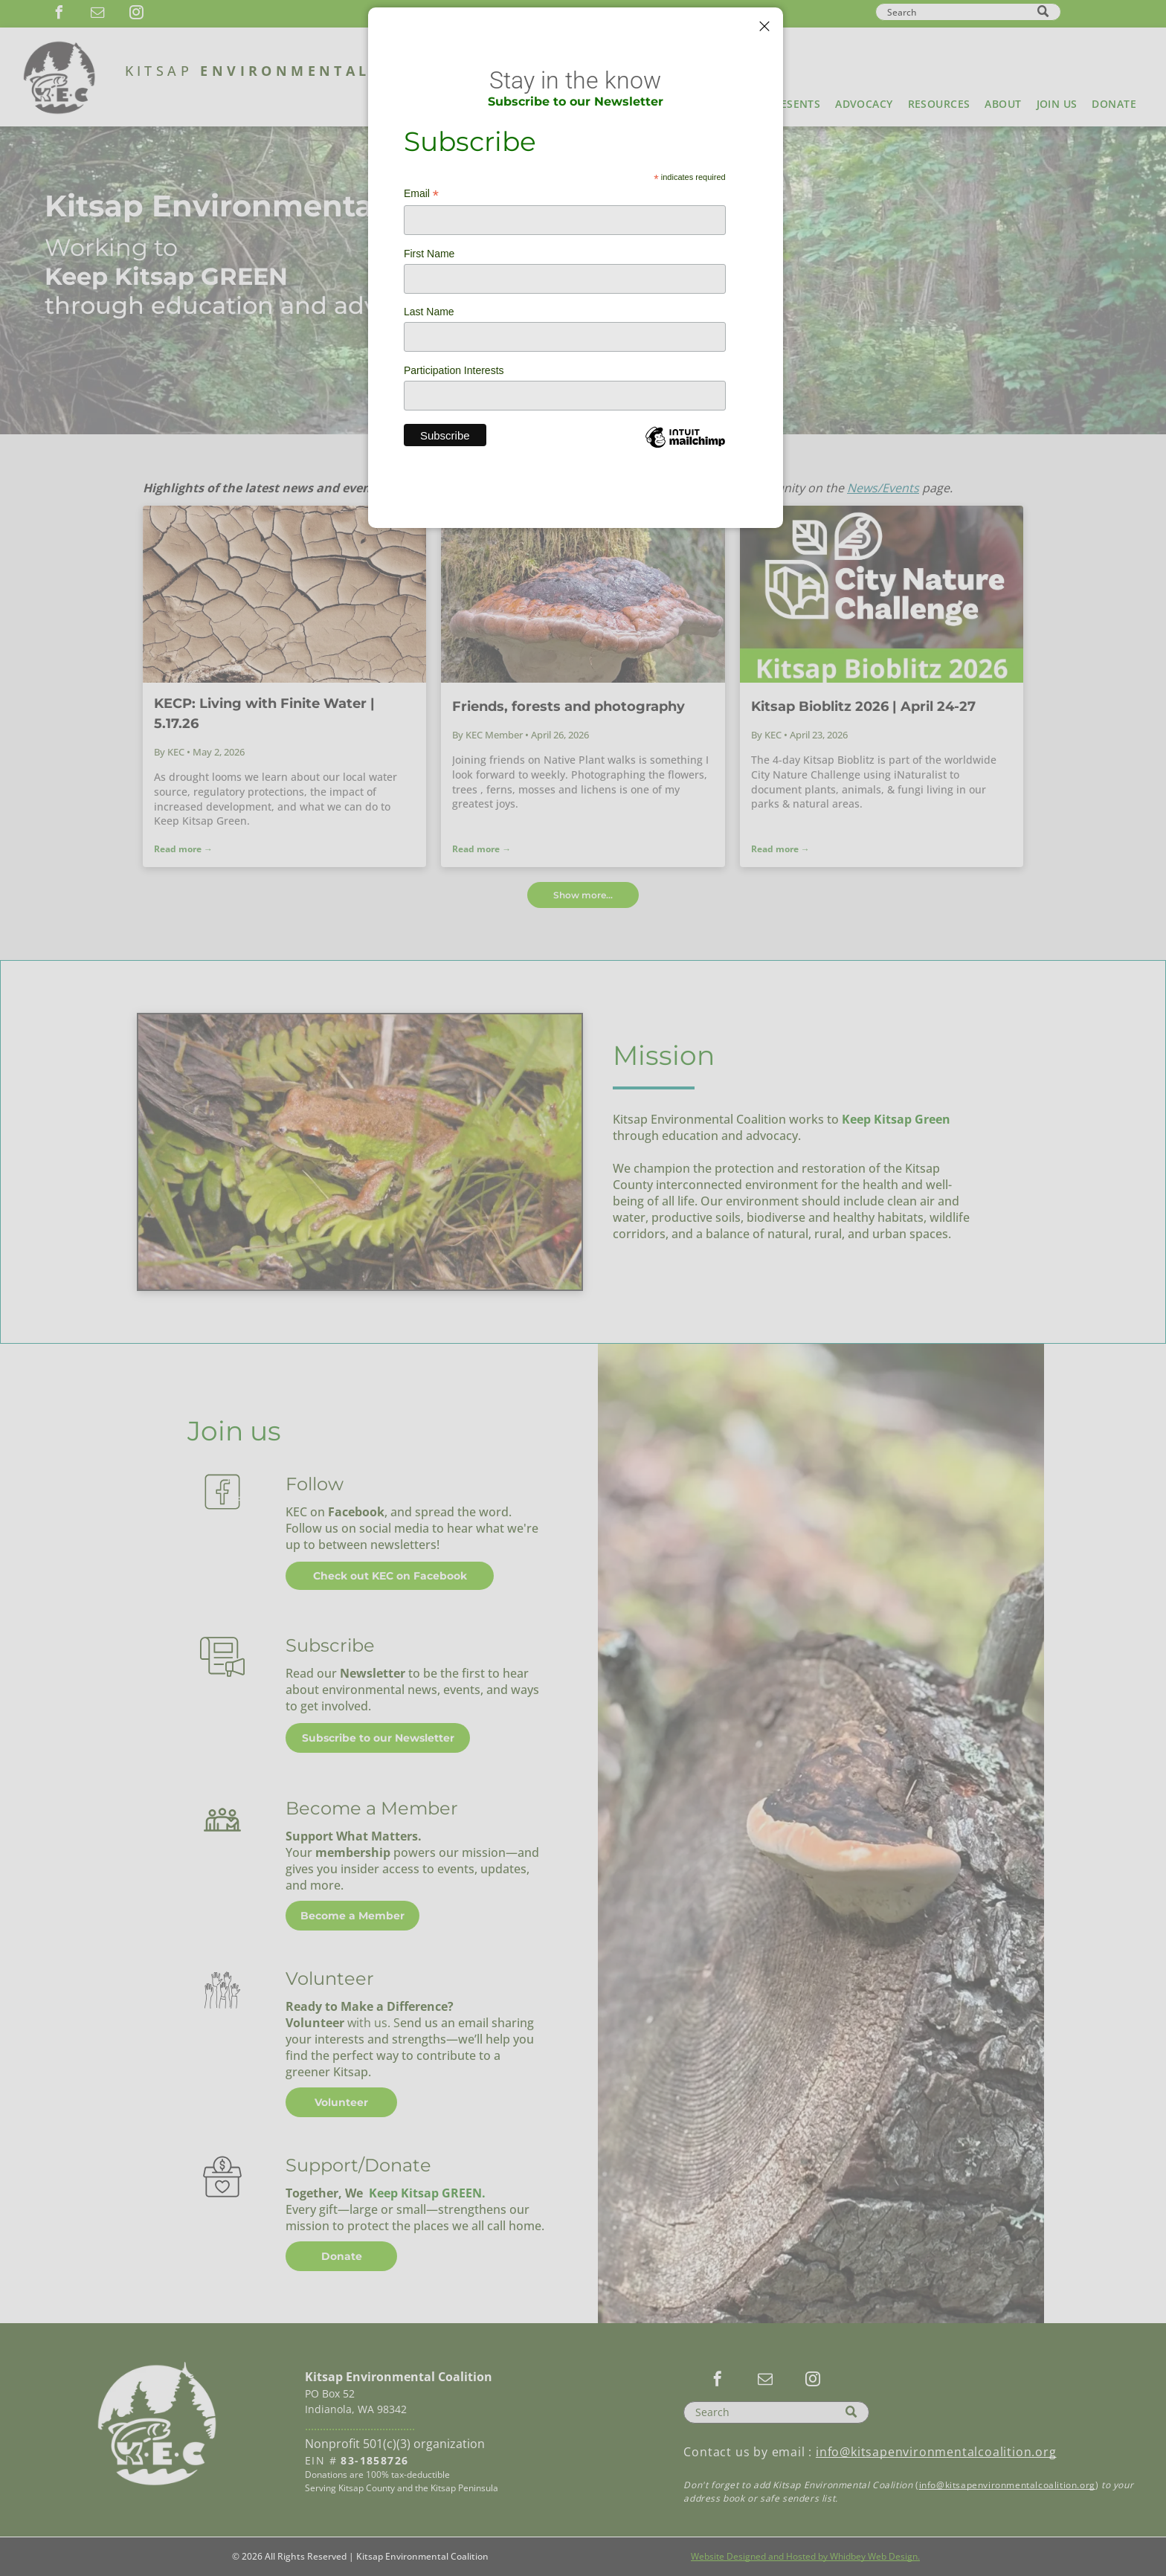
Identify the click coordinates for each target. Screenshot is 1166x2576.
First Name (429, 254)
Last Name (429, 312)
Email (421, 194)
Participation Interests (454, 370)
